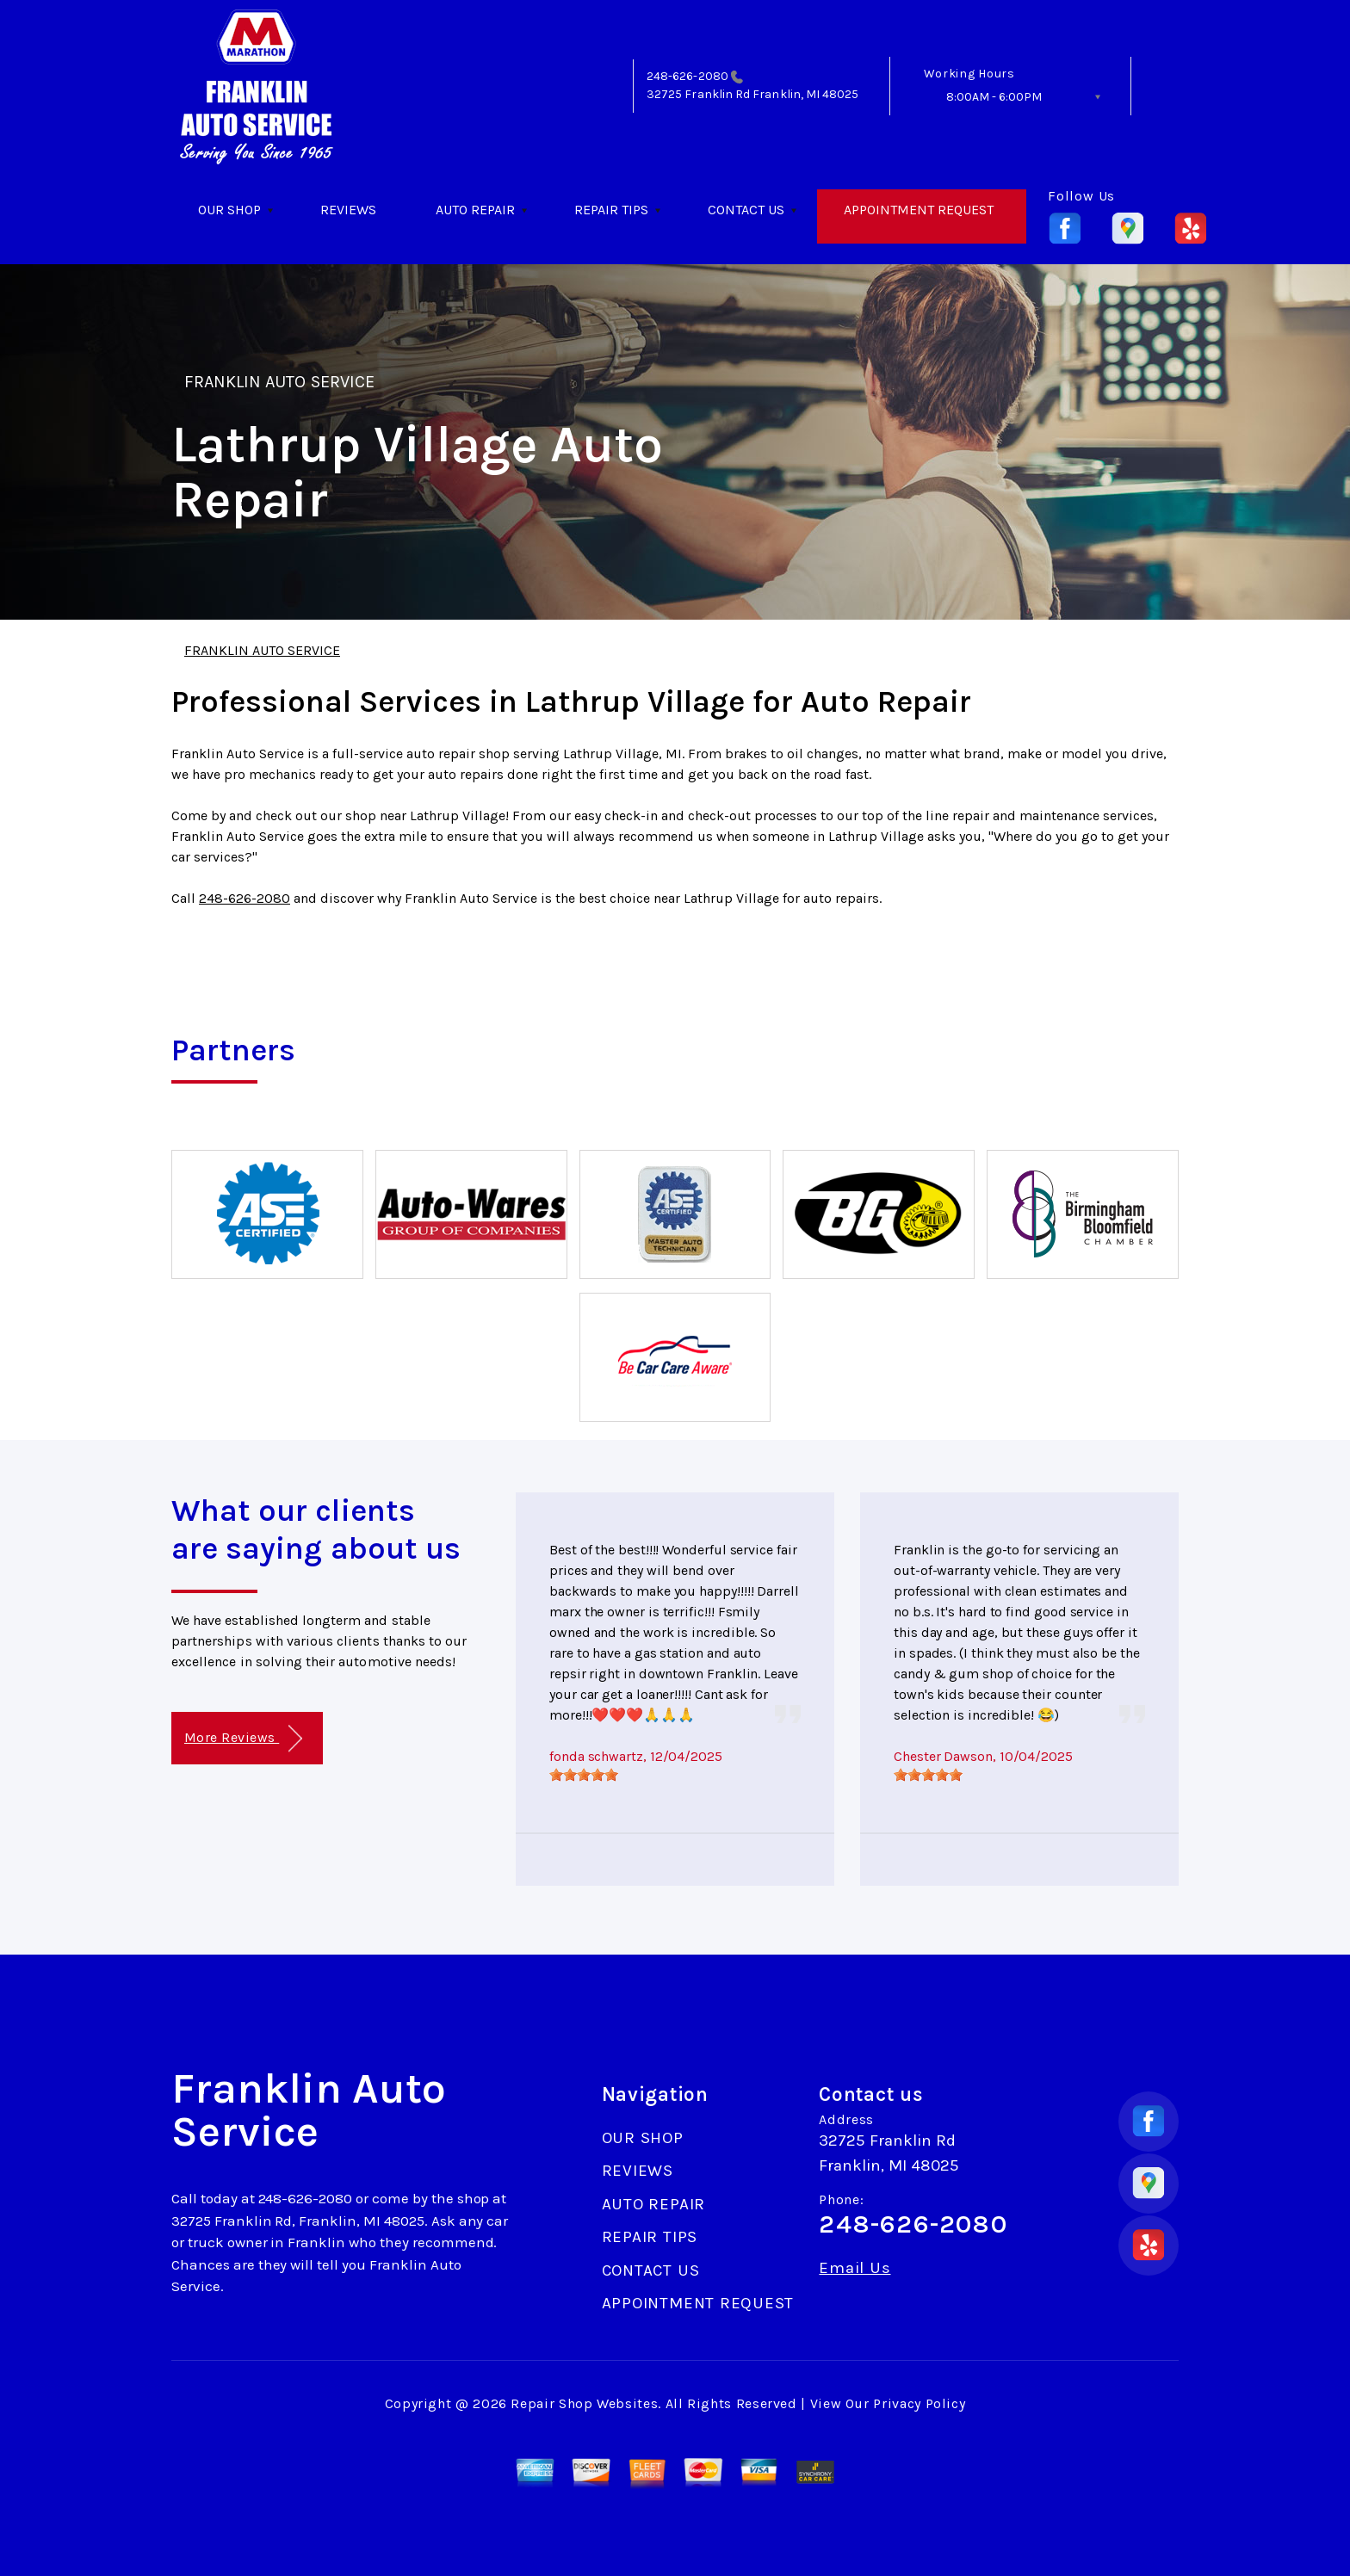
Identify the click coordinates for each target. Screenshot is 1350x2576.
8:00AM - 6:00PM (994, 97)
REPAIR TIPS (611, 209)
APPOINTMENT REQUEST (919, 209)
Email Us (854, 2268)
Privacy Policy (919, 2403)
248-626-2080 (687, 76)
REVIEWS (348, 209)
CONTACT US (746, 209)
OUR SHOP (229, 209)
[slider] (583, 1775)
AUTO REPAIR (475, 209)
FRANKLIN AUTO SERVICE (279, 382)
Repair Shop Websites (584, 2403)
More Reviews (243, 1739)
